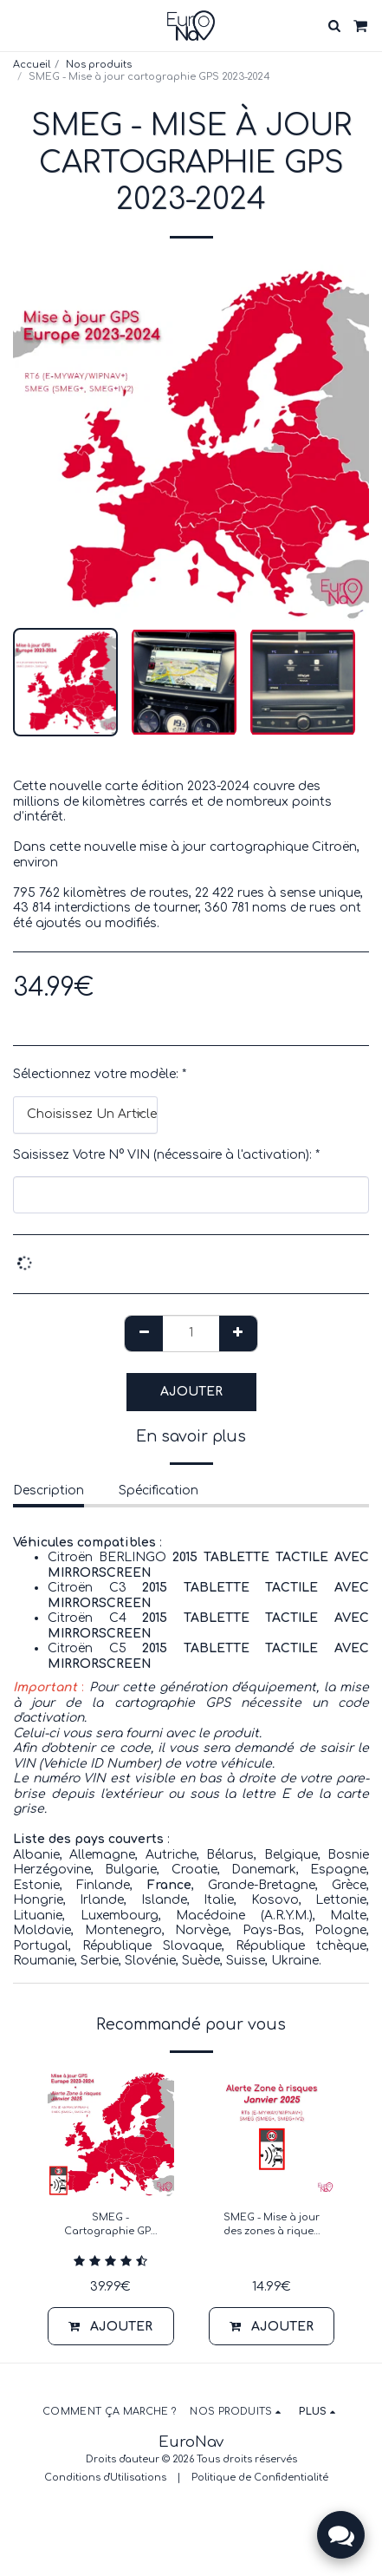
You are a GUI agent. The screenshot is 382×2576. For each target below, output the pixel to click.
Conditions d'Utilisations (105, 2477)
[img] (111, 2133)
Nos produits (99, 64)
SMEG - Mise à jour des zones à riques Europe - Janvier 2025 (271, 2226)
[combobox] (85, 1115)
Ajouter (191, 1391)
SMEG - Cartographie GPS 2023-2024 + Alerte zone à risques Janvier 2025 (111, 2226)
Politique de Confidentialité (259, 2477)
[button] (19, 25)
